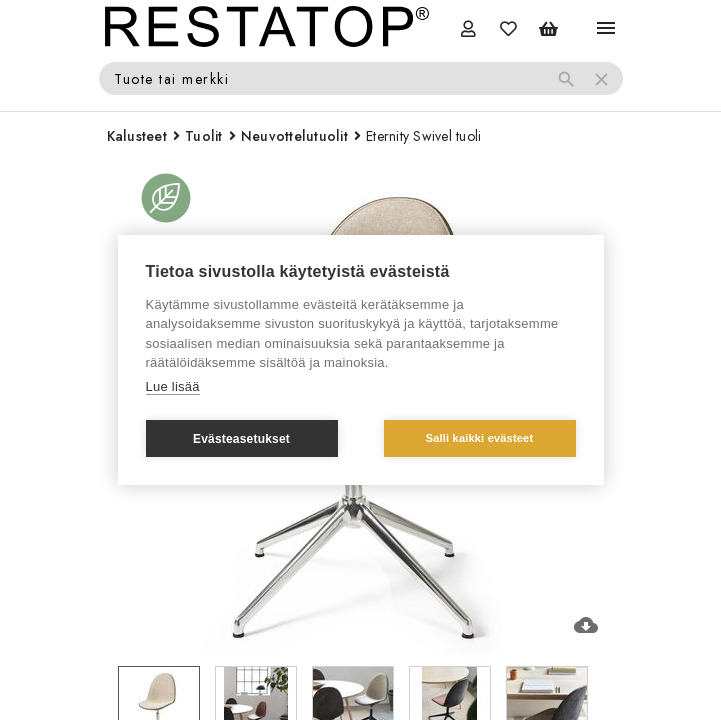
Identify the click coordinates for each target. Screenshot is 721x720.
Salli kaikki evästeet (480, 438)
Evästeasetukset (241, 439)
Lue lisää (173, 386)
